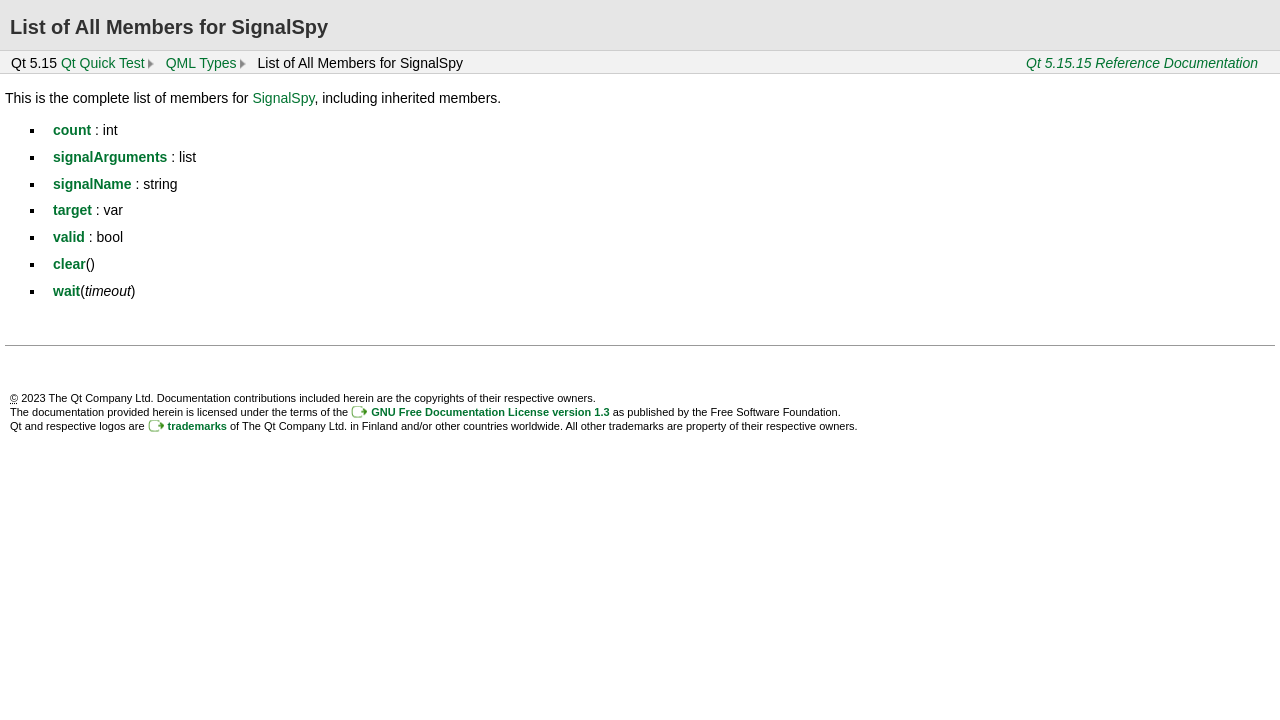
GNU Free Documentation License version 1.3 (490, 412)
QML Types (201, 63)
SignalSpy (283, 98)
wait (66, 291)
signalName (92, 184)
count (72, 130)
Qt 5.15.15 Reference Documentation (1142, 63)
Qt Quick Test (103, 63)
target (72, 210)
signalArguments (110, 157)
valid (69, 237)
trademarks (197, 426)
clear (69, 264)
